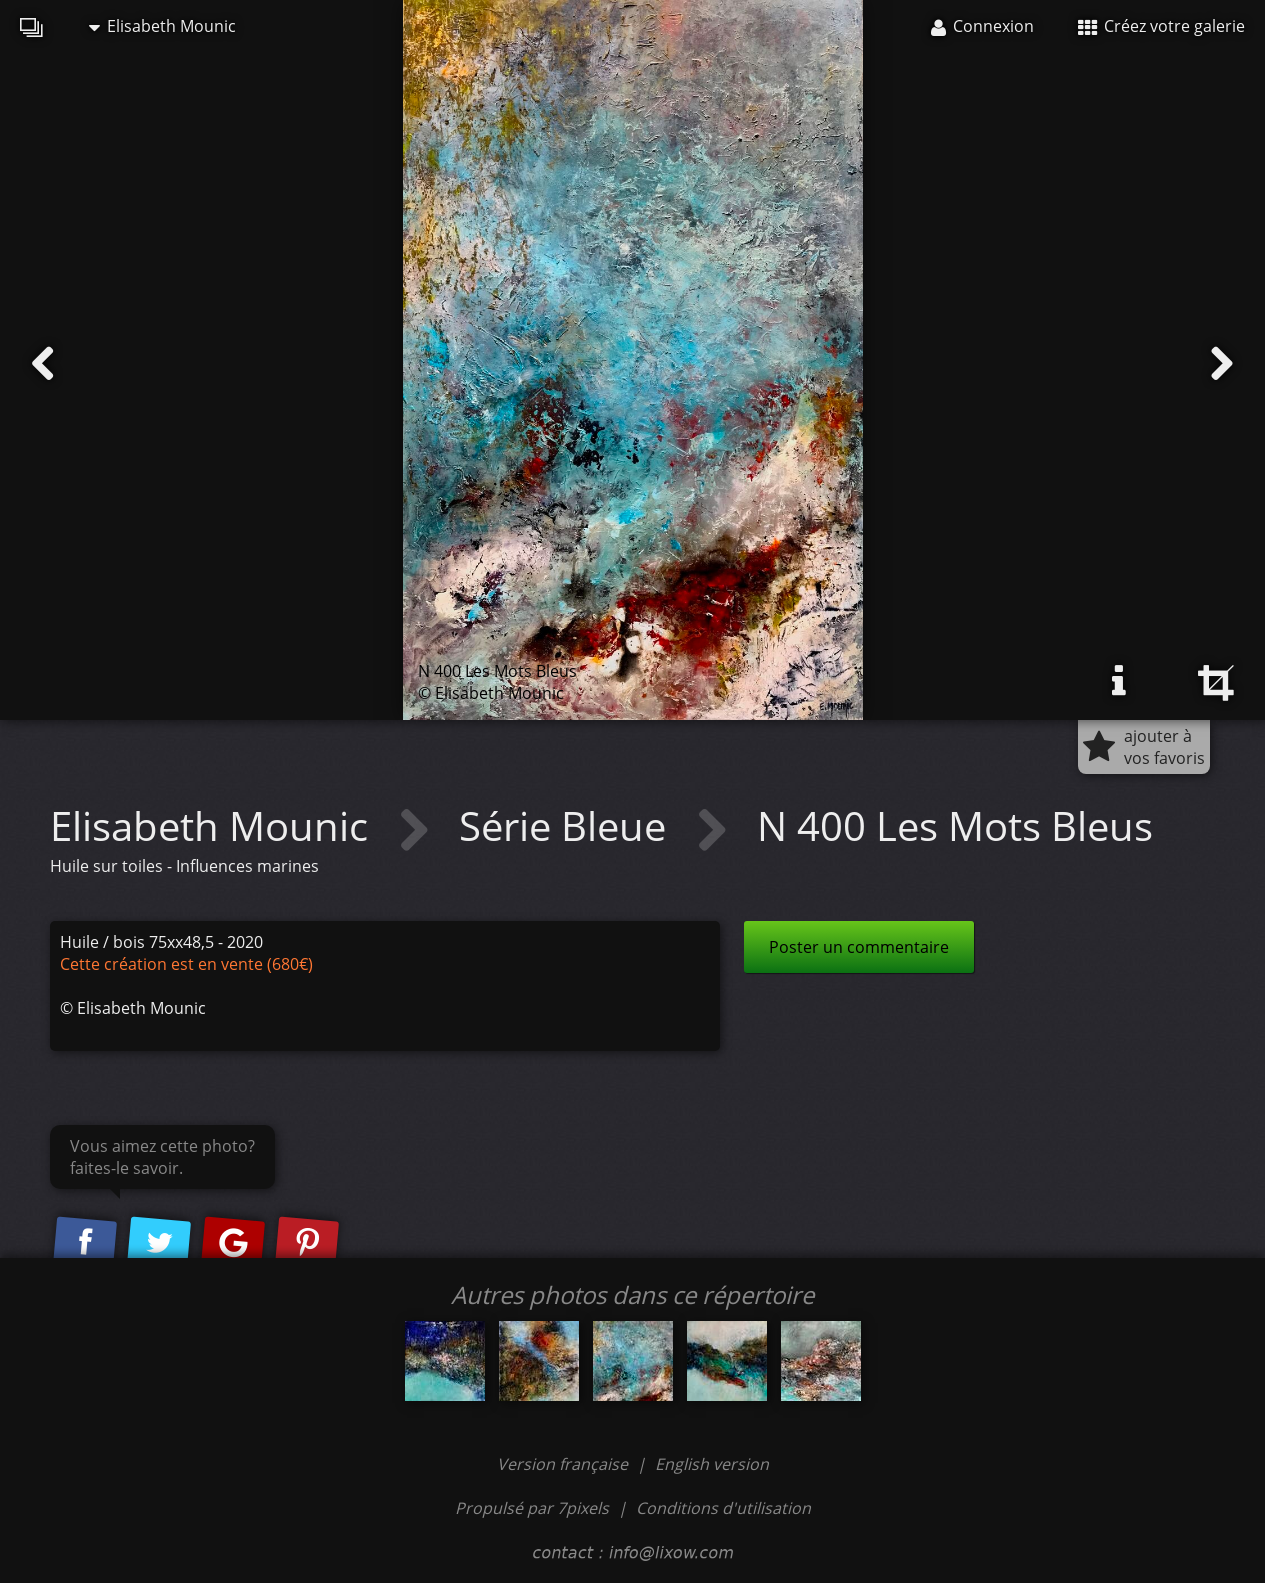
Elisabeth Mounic (162, 26)
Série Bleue (567, 825)
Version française (564, 1464)
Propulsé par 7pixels (532, 1508)
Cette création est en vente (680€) (186, 964)
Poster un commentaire (859, 947)
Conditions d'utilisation (723, 1508)
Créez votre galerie (1161, 26)
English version (712, 1464)
